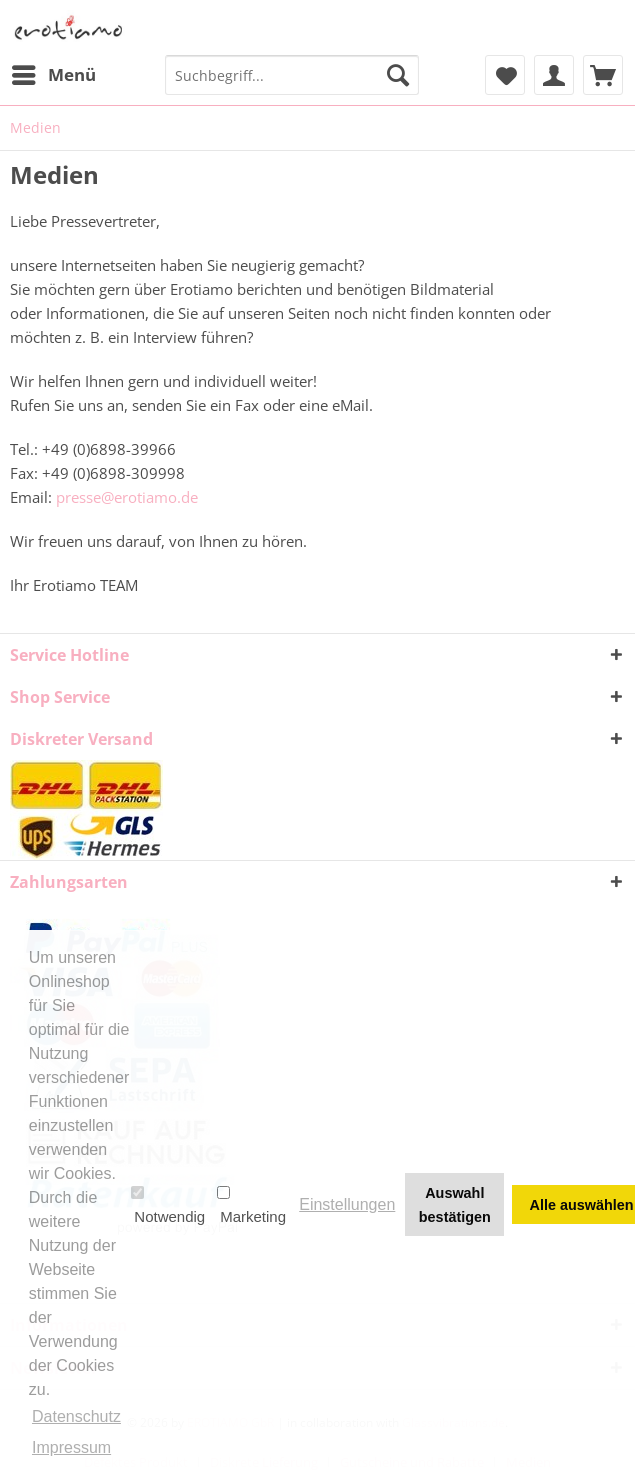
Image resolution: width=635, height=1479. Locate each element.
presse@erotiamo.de (127, 497)
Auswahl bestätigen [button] (455, 1205)
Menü (54, 72)
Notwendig (168, 1205)
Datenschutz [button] (76, 1416)
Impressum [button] (71, 1447)
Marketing (251, 1205)
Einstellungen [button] (347, 1204)
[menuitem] (53, 75)
